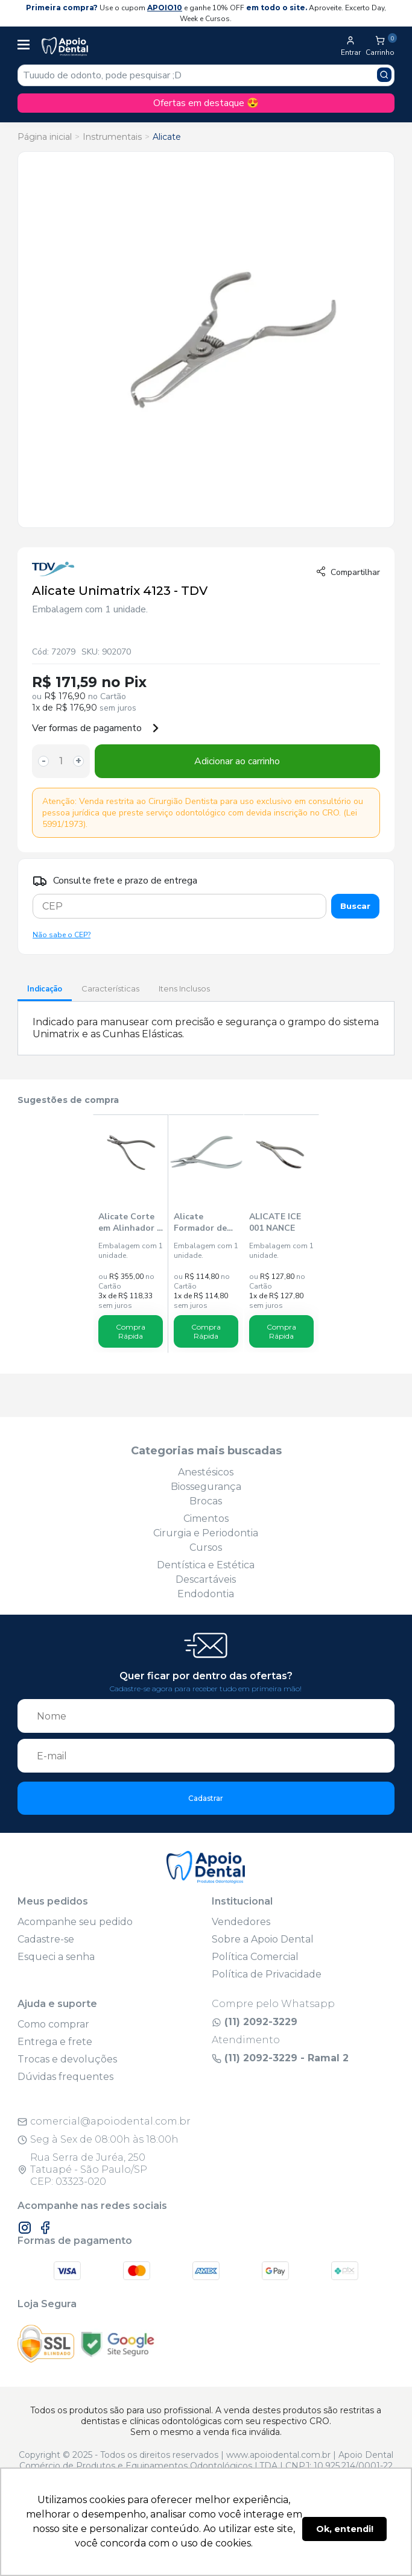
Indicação (44, 989)
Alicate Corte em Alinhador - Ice (129, 1222)
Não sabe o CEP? (61, 935)
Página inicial (44, 136)
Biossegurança (206, 1486)
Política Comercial (255, 1956)
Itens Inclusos (184, 988)
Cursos (205, 1547)
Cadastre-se (45, 1939)
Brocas (205, 1501)
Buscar (355, 906)
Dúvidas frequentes (65, 2076)
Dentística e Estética (206, 1565)
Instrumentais (112, 136)
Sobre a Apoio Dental (263, 1939)
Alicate (167, 136)
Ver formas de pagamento (96, 728)
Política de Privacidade (267, 1974)
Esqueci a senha (56, 1956)
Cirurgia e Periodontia (205, 1533)
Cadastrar (205, 1798)
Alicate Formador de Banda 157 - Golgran (200, 1222)
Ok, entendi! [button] (344, 2529)
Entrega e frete (54, 2041)
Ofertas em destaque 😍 (206, 103)
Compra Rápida (130, 1331)
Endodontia (205, 1594)
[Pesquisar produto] (384, 75)
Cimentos (206, 1518)
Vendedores (241, 1921)
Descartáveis (206, 1579)
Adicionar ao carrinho (237, 761)
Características (110, 988)
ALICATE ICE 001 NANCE (275, 1222)
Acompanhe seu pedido (75, 1921)
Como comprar (53, 2024)
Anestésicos (205, 1472)
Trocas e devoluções (67, 2059)
